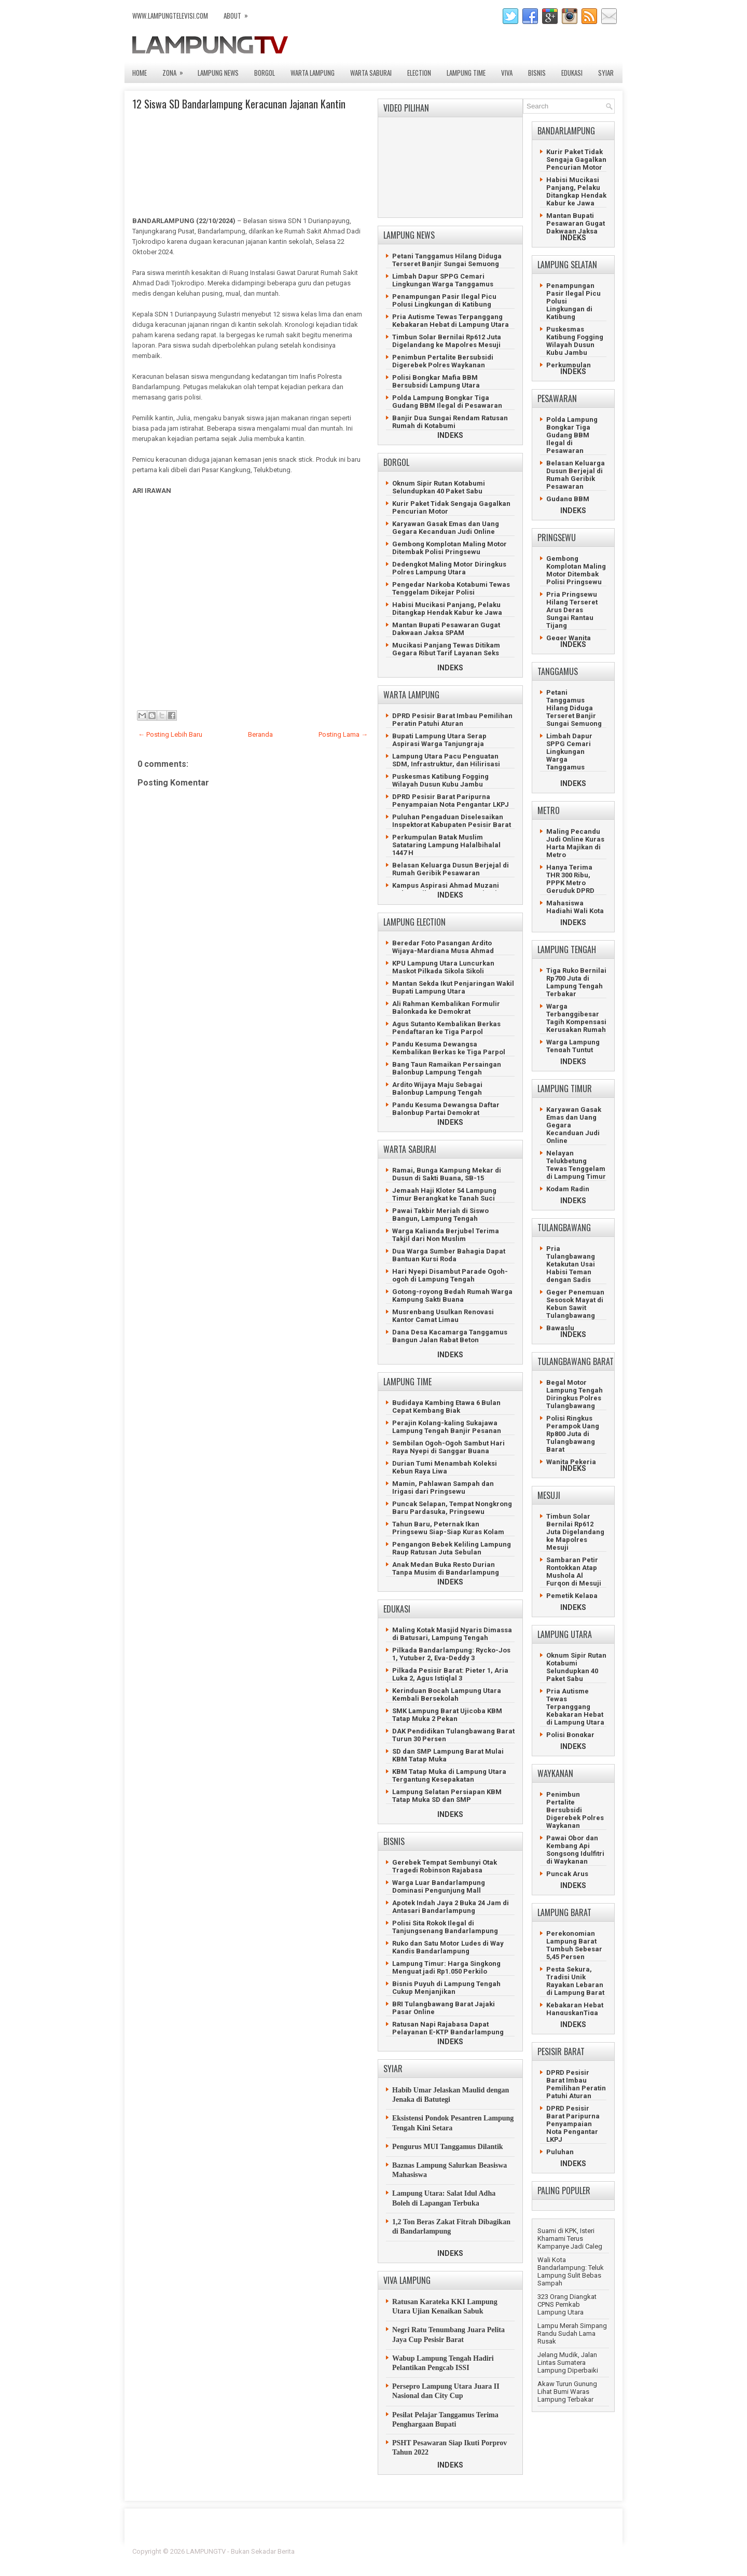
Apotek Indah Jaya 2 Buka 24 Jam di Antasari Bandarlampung (450, 1906)
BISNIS (537, 72)
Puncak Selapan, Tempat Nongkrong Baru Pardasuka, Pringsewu (452, 1508)
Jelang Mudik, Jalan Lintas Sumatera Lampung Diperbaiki (567, 2362)
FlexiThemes (500, 2551)
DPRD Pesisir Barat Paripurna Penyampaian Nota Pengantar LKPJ (450, 800)
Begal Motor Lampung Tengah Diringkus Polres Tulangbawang (574, 1394)
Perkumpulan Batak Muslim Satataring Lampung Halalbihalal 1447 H (446, 845)
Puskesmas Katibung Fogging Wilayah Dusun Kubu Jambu (440, 780)
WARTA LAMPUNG (312, 72)
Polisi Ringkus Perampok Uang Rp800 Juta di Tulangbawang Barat (572, 1433)
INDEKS (450, 435)
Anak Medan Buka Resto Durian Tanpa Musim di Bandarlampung (445, 1568)
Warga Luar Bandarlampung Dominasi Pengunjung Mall (438, 1886)
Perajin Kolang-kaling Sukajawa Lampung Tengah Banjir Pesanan (446, 1427)
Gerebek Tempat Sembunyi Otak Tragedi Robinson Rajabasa (444, 1866)
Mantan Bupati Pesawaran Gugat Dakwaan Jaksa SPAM (446, 629)
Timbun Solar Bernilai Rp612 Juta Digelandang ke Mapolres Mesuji (446, 341)
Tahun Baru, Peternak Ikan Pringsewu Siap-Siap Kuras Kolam (448, 1528)
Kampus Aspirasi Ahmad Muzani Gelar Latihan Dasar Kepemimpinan (450, 889)
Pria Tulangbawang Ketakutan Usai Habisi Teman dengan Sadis (570, 1264)
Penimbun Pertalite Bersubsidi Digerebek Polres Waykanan (442, 361)
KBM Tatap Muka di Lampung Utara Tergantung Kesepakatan (449, 1775)
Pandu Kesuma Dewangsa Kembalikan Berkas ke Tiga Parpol (448, 1048)
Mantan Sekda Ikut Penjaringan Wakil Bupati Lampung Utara (453, 987)
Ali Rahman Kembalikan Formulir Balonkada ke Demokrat (446, 1007)
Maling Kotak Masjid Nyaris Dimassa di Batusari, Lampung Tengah (452, 1634)
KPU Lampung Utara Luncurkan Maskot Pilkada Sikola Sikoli (443, 967)
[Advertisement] (249, 606)
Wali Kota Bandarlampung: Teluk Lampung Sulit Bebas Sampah (570, 2271)
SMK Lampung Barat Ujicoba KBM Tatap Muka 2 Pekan (447, 1715)
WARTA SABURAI (371, 72)
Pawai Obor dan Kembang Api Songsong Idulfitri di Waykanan (575, 1849)
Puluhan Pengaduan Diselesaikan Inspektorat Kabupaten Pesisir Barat (451, 821)
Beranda (260, 734)
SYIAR (606, 72)
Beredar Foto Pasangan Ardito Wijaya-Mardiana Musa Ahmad (443, 947)
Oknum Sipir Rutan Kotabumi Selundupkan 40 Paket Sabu (438, 487)
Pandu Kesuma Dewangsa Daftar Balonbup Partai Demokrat (446, 1109)
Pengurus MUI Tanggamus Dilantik (447, 2147)
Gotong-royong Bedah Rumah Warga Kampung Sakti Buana (452, 1295)
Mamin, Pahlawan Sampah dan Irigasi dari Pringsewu (443, 1487)
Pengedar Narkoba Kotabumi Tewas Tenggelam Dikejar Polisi (451, 588)
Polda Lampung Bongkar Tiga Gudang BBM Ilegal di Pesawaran (447, 401)
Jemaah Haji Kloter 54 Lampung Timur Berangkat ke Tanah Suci (444, 1194)
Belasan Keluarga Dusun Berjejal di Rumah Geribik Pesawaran (450, 869)
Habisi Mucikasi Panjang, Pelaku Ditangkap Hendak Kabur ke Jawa (447, 608)
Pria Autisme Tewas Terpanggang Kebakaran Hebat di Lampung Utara (450, 320)
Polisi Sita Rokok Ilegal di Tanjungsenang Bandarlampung (445, 1927)
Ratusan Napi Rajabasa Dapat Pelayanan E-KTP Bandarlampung (448, 2028)
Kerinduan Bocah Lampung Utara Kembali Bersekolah (446, 1694)
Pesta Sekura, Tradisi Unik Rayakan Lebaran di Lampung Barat (575, 1980)
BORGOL (264, 72)
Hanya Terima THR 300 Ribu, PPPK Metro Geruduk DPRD (570, 878)
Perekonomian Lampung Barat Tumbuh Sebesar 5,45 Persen (574, 1945)
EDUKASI (572, 72)
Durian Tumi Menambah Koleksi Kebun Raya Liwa (444, 1467)
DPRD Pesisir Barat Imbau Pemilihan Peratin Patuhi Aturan (452, 719)
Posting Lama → (343, 734)
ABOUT (239, 13)
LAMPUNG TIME (466, 72)
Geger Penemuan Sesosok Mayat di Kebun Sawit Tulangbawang (575, 1303)
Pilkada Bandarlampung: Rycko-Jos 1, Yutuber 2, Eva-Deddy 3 (451, 1654)
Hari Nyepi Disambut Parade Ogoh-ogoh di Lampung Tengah (450, 1275)
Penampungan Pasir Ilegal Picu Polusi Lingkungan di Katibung (444, 300)
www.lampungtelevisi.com (170, 15)
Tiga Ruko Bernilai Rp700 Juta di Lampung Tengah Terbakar (576, 982)
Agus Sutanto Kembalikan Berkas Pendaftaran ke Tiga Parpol (446, 1028)
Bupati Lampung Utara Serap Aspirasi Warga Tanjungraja (439, 740)
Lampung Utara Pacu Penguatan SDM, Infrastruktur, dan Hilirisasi (446, 760)
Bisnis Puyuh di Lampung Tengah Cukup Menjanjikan (446, 1987)
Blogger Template (550, 2551)
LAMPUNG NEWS (218, 72)
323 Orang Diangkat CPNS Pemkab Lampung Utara (567, 2304)
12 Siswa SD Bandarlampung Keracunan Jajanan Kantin (238, 104)
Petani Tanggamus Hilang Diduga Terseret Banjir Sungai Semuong (447, 260)
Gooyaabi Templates (584, 2558)
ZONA (176, 70)
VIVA (507, 72)
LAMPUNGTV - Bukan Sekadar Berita (240, 2551)
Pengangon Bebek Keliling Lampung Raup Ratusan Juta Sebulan (451, 1548)
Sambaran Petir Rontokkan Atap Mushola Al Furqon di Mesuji (573, 1571)
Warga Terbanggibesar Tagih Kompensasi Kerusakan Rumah (576, 1018)
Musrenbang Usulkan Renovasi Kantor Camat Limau (443, 1316)
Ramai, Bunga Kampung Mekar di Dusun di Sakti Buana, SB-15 (446, 1174)
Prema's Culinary (481, 2558)
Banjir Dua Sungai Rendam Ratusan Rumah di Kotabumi (450, 422)
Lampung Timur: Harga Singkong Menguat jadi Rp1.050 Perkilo (446, 1967)
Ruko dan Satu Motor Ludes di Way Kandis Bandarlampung (448, 1947)
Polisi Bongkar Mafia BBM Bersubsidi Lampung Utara (436, 381)
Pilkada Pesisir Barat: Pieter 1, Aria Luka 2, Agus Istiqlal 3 (450, 1674)
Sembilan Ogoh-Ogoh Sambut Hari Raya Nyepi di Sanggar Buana (448, 1447)
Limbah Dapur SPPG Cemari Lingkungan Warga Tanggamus (442, 280)
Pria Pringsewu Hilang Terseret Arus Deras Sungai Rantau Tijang (572, 609)
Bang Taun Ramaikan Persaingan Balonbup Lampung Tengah (446, 1068)
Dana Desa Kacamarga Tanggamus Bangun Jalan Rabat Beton (449, 1336)
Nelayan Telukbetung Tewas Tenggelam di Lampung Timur (576, 1164)
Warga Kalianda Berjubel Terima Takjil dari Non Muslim (445, 1235)
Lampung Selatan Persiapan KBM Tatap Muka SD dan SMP (447, 1795)
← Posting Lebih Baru (170, 734)
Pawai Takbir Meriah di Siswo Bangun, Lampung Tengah (440, 1214)
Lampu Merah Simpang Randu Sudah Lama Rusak (572, 2333)
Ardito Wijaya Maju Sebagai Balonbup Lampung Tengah (437, 1088)
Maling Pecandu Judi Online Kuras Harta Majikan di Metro (575, 843)
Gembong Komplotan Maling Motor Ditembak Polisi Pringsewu (449, 548)
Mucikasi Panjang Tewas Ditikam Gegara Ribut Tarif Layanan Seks (446, 649)
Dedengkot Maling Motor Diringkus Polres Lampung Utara (449, 568)
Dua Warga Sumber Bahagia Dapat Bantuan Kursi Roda (448, 1255)
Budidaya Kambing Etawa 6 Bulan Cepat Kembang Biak (446, 1406)
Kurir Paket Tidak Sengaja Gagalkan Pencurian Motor (576, 159)
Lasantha (601, 2551)
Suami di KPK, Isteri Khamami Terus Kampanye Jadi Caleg (569, 2238)
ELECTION (419, 72)
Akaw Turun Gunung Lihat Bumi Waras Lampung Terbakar (567, 2391)
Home (139, 72)
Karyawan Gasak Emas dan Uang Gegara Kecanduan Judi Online (445, 527)
